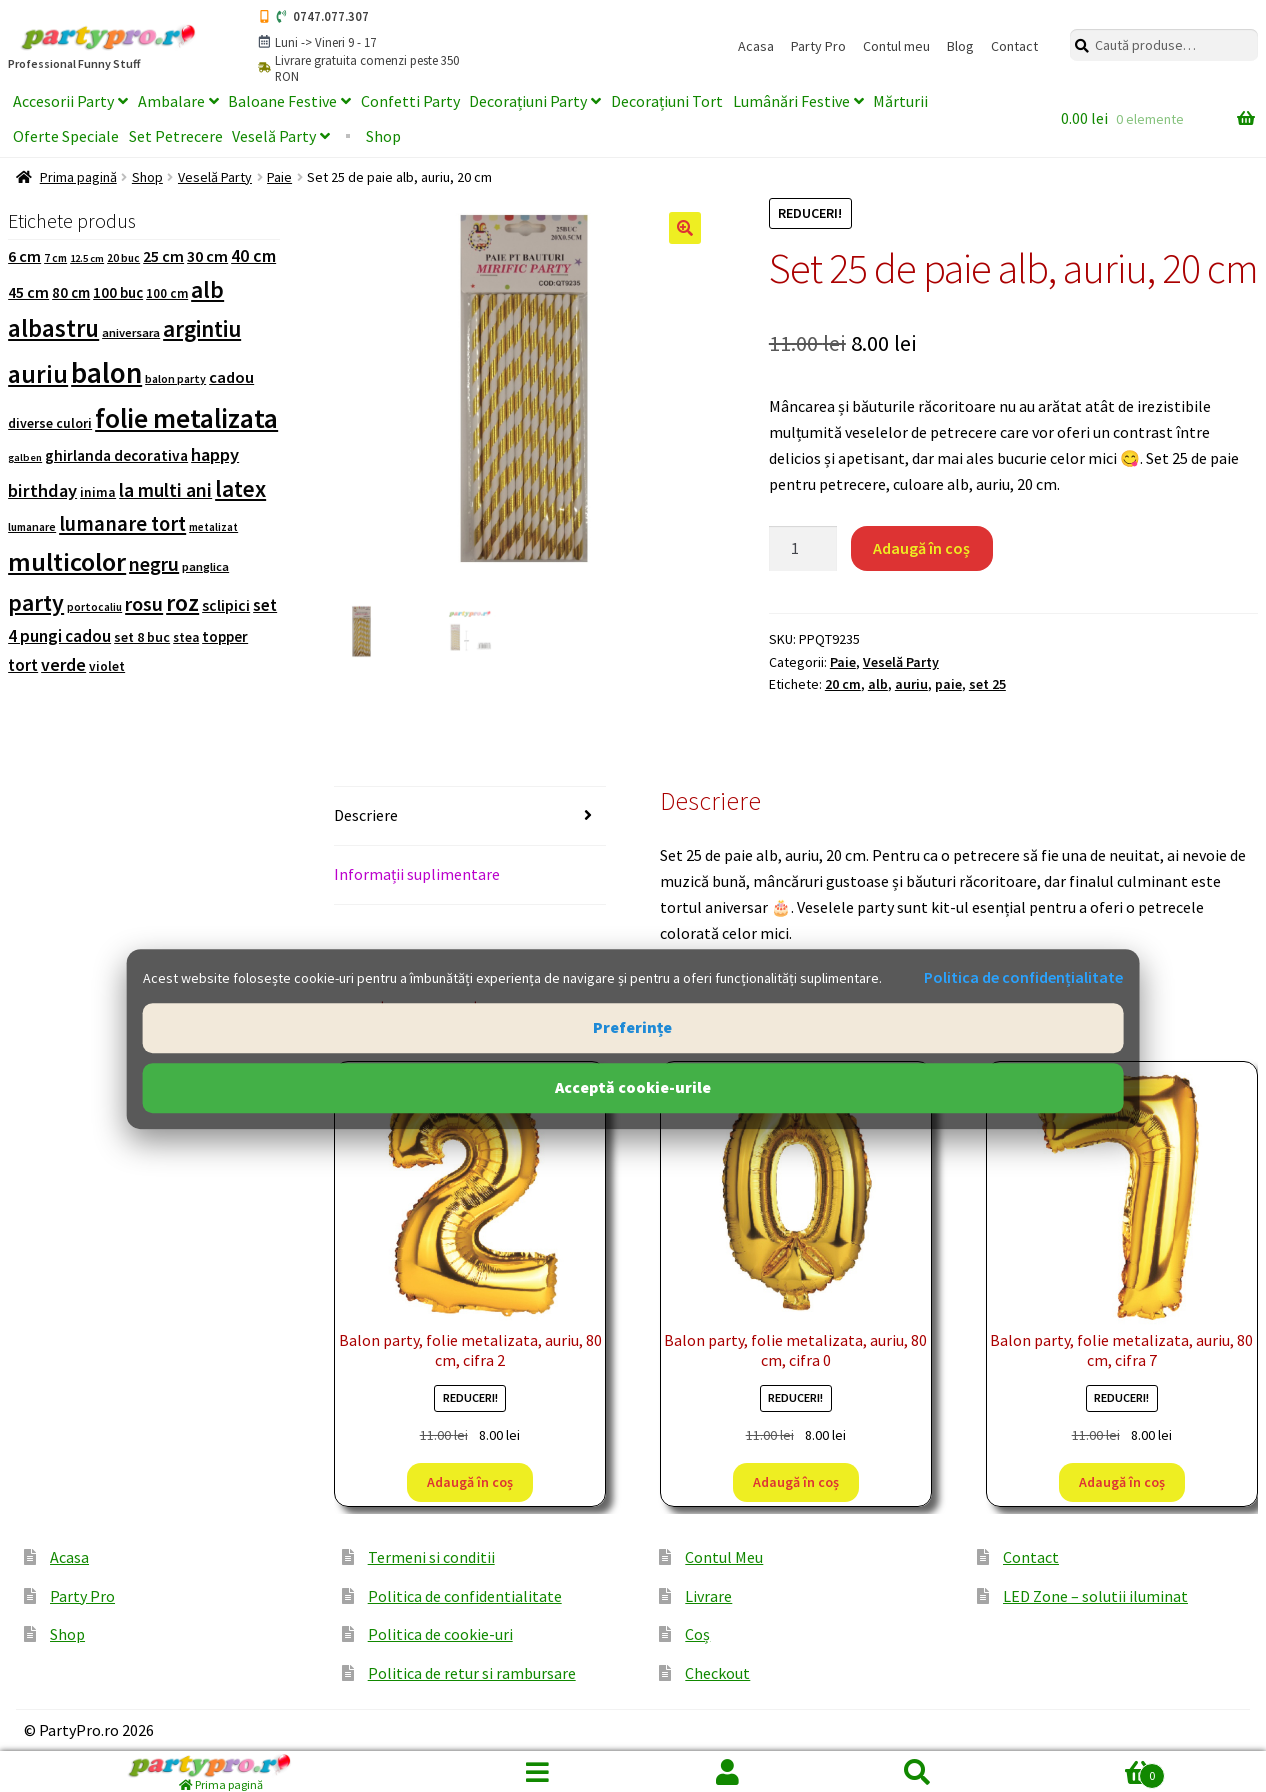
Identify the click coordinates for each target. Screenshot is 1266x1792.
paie (948, 684)
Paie (279, 177)
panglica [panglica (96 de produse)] (205, 566)
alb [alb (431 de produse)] (207, 289)
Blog (960, 46)
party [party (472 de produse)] (36, 603)
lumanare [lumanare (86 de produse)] (32, 527)
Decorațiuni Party (528, 101)
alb (878, 684)
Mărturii (900, 101)
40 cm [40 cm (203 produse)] (253, 255)
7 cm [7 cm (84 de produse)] (55, 258)
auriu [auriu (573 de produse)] (38, 374)
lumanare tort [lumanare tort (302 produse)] (122, 524)
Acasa (756, 46)
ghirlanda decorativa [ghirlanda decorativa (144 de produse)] (116, 455)
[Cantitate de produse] (803, 549)
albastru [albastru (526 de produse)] (53, 328)
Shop (383, 136)
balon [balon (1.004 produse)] (106, 372)
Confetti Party (410, 101)
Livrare (708, 1596)
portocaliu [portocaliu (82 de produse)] (94, 607)
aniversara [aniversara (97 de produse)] (131, 332)
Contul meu (896, 46)
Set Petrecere (176, 136)
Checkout (717, 1673)
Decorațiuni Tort (667, 101)
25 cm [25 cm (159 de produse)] (163, 256)
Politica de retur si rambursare (472, 1673)
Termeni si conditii (431, 1557)
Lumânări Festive (791, 101)
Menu (538, 1772)
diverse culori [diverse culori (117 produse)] (50, 423)
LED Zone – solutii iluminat (1095, 1596)
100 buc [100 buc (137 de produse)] (118, 292)
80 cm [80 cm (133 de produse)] (71, 292)
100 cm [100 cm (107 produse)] (167, 293)
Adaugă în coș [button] (470, 1482)
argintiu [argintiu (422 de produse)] (202, 328)
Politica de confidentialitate (465, 1596)
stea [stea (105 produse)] (186, 637)
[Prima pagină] (221, 1772)
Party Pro (818, 46)
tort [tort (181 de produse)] (23, 665)
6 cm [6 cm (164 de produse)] (24, 256)
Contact (1014, 46)
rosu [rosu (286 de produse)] (144, 604)
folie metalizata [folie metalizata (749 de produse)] (186, 418)
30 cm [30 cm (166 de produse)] (207, 256)
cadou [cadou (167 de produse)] (231, 377)
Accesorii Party (63, 101)
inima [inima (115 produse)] (98, 492)
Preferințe (632, 1027)
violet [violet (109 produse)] (107, 666)
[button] (685, 228)
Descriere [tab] (366, 815)
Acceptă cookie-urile (633, 1087)
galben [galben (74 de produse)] (25, 457)
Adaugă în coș (921, 548)
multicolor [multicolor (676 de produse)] (67, 561)
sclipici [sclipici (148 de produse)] (226, 605)
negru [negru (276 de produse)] (154, 563)
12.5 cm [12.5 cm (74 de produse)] (87, 258)
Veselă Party (274, 136)
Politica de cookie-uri (440, 1634)
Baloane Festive (282, 101)
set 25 (987, 684)
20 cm (843, 684)
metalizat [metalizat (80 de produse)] (213, 527)
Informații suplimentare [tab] (417, 874)
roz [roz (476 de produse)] (182, 602)
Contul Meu (724, 1557)
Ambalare (171, 101)
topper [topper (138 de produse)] (225, 636)
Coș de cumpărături (1089, 1771)
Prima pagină (78, 177)
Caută (918, 1772)
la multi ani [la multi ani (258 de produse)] (165, 490)
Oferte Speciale (66, 136)
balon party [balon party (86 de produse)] (175, 379)
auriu (911, 684)
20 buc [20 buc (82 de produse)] (123, 258)
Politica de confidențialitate (1023, 978)
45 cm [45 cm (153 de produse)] (28, 292)
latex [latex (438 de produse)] (240, 488)
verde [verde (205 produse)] (63, 664)
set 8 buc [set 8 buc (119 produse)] (142, 637)
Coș (697, 1634)
